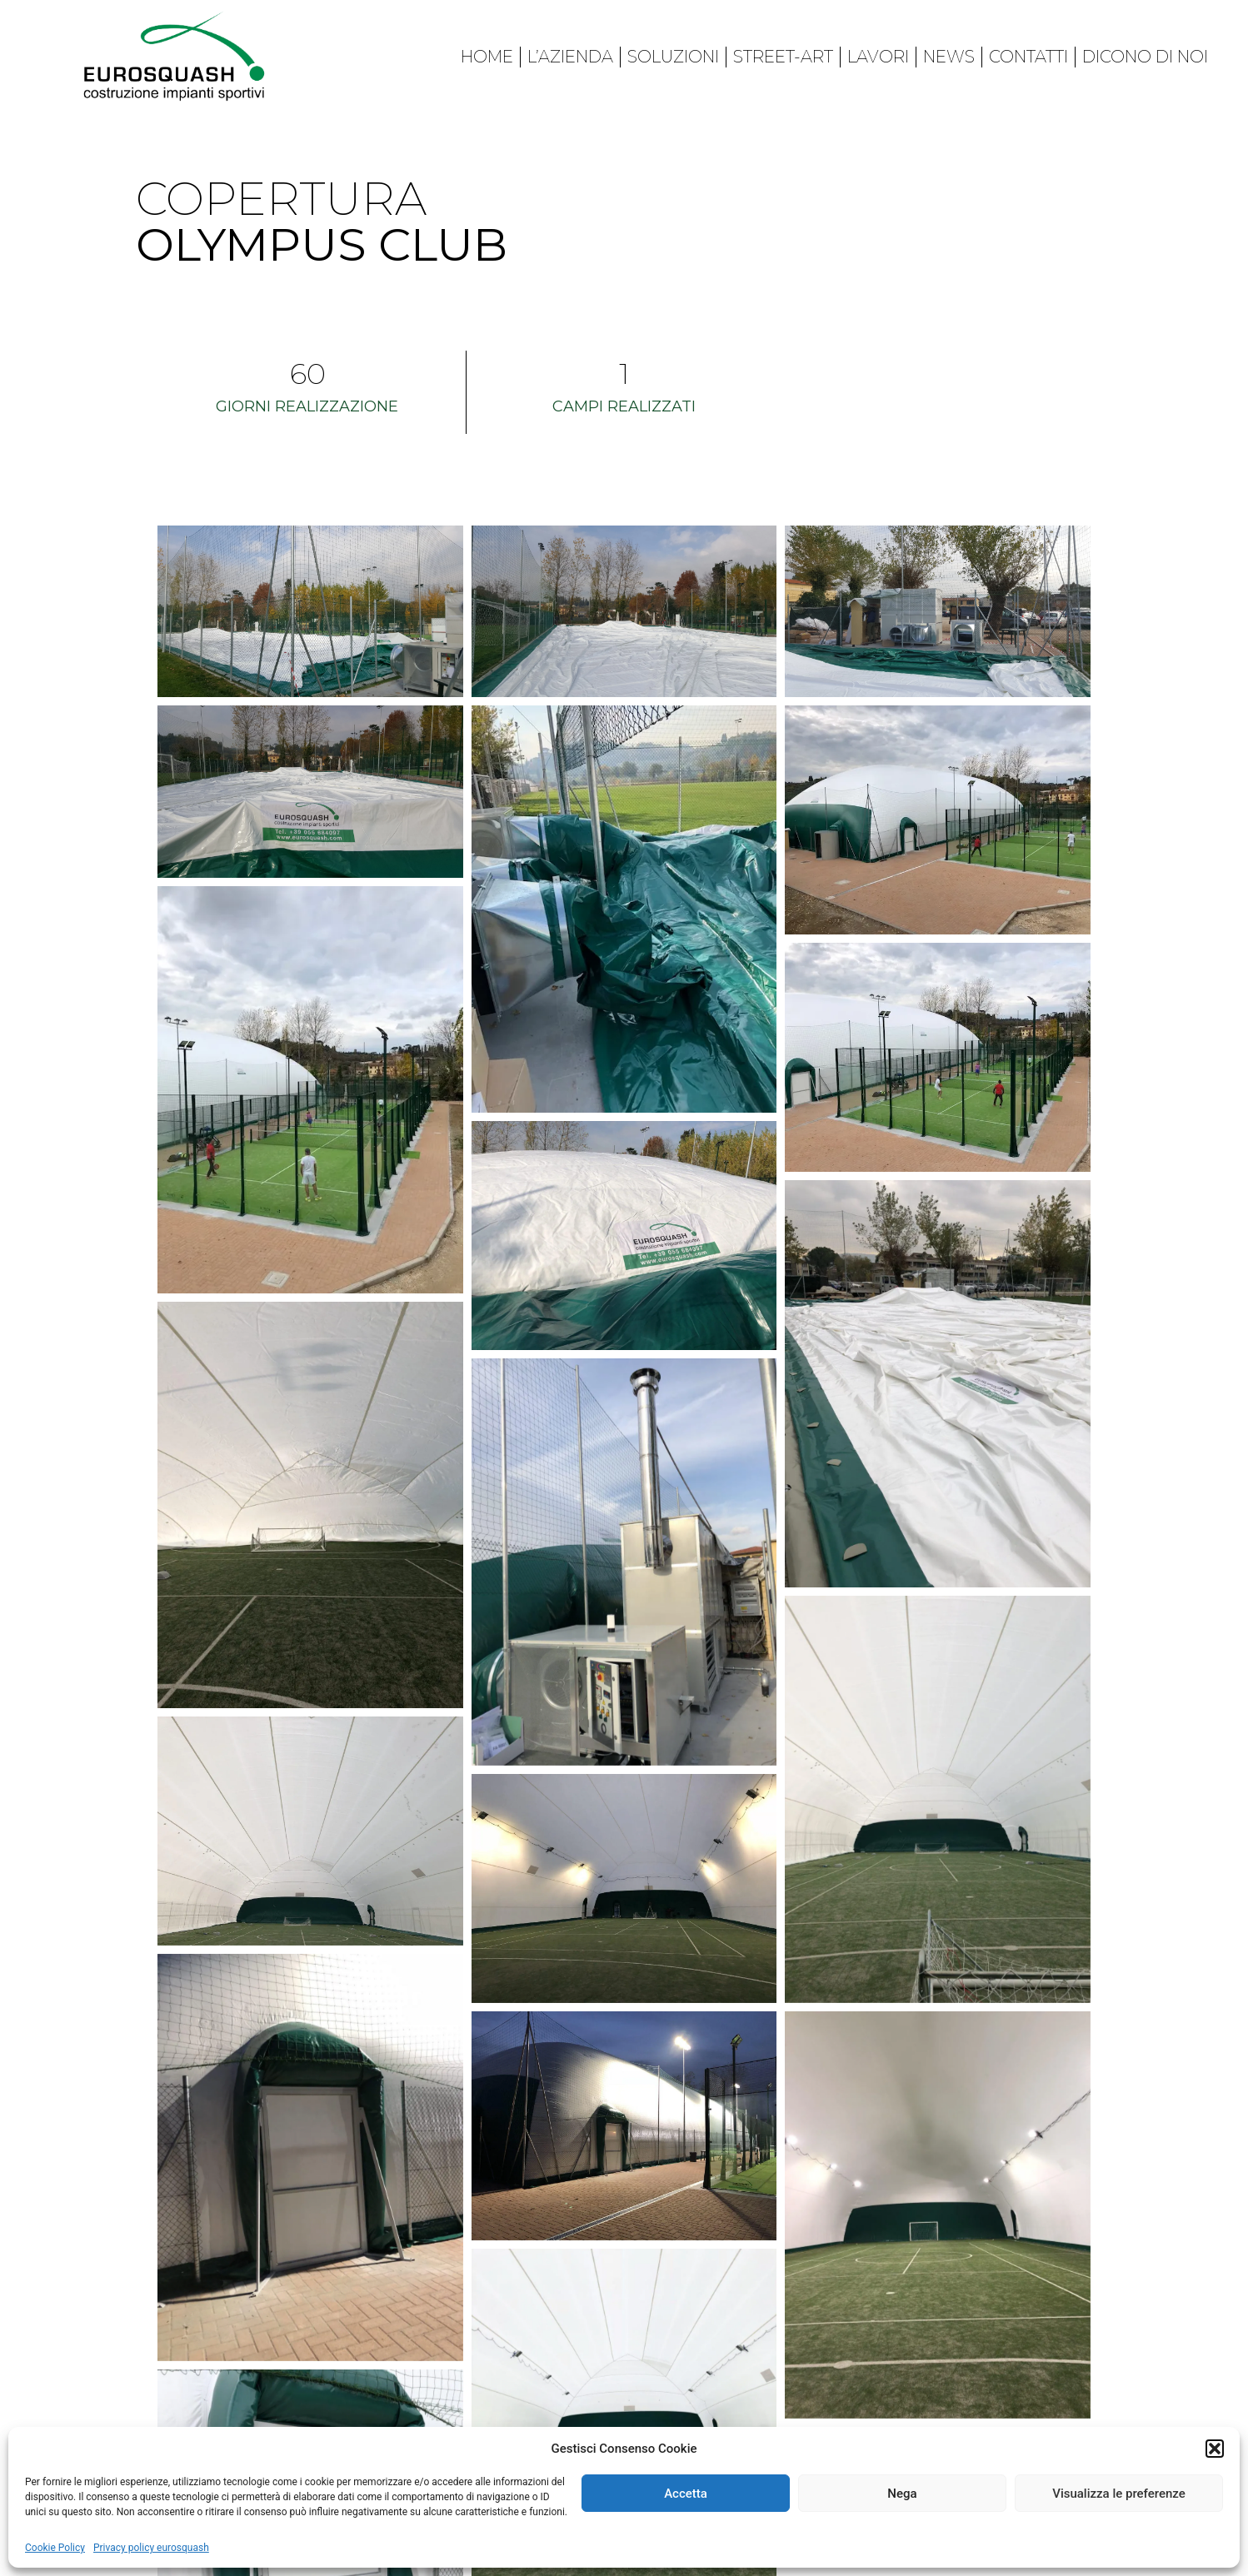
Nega (901, 2493)
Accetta (685, 2493)
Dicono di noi (1145, 57)
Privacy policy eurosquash (151, 2548)
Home (487, 57)
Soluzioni (673, 57)
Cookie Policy (55, 2548)
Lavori (878, 57)
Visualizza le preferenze (1119, 2493)
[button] (1214, 2448)
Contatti (1028, 57)
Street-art (783, 57)
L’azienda (570, 57)
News (949, 57)
